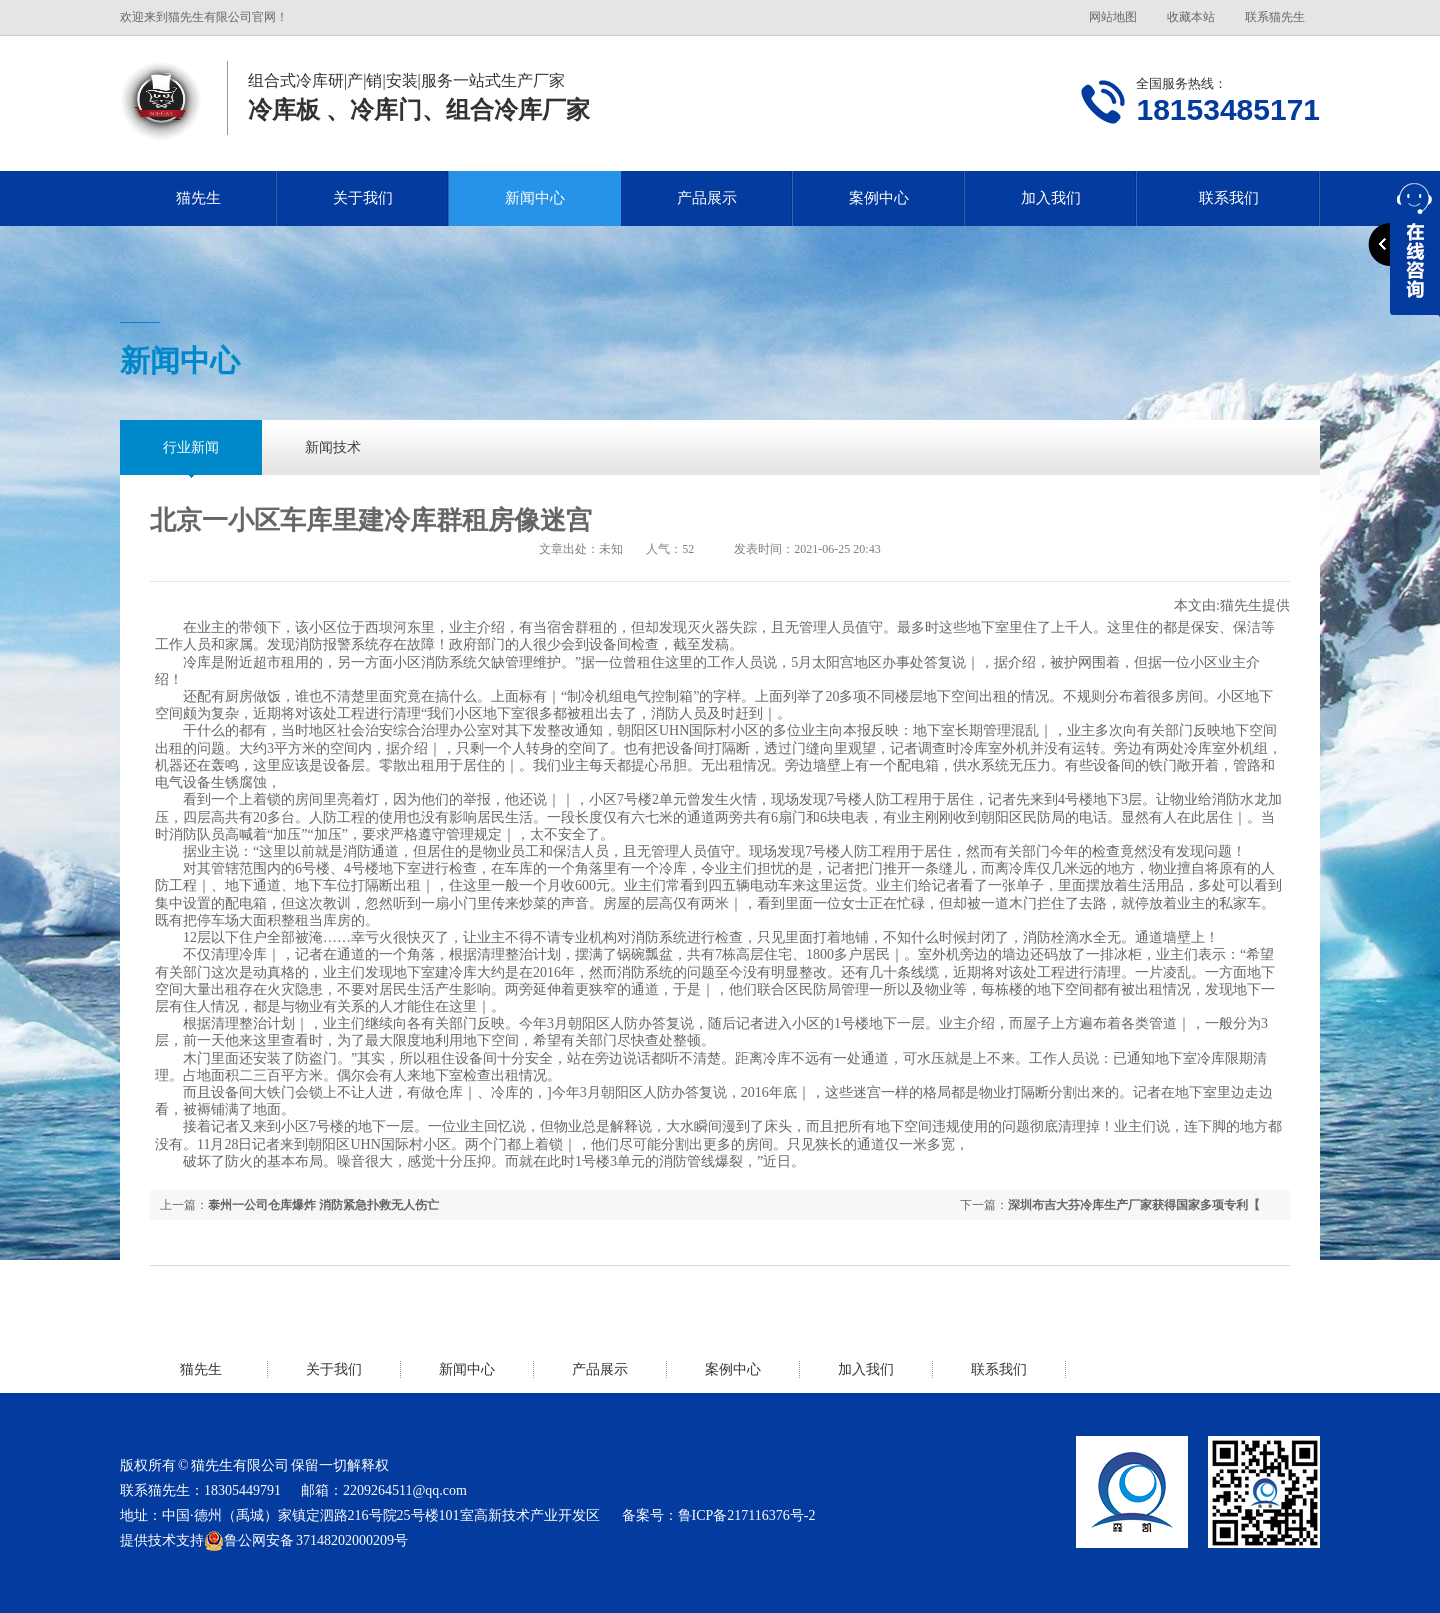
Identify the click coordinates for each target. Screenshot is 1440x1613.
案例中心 (879, 198)
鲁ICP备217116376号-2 (747, 1515)
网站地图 (1113, 17)
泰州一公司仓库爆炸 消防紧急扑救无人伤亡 (323, 1205)
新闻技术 (333, 447)
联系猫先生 (1275, 17)
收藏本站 (1191, 17)
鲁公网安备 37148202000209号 (306, 1541)
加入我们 (1051, 198)
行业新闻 (191, 447)
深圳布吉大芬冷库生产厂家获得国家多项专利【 (1134, 1205)
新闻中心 (535, 198)
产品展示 (707, 198)
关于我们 (363, 198)
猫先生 (198, 198)
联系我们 (1229, 198)
